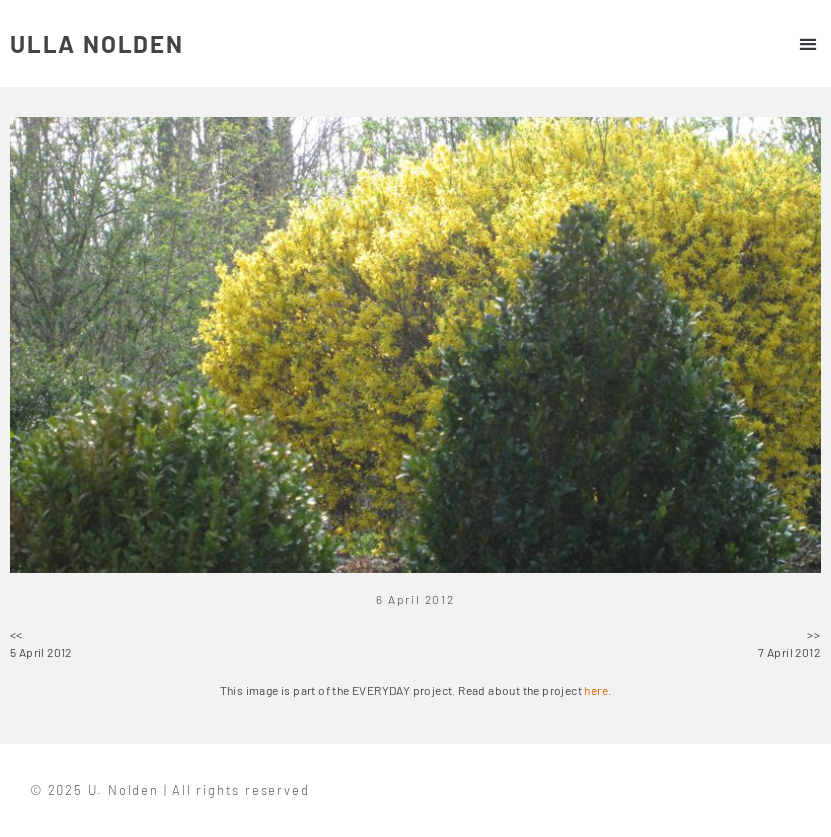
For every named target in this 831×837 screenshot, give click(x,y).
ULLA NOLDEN (97, 43)
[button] (807, 43)
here (596, 690)
